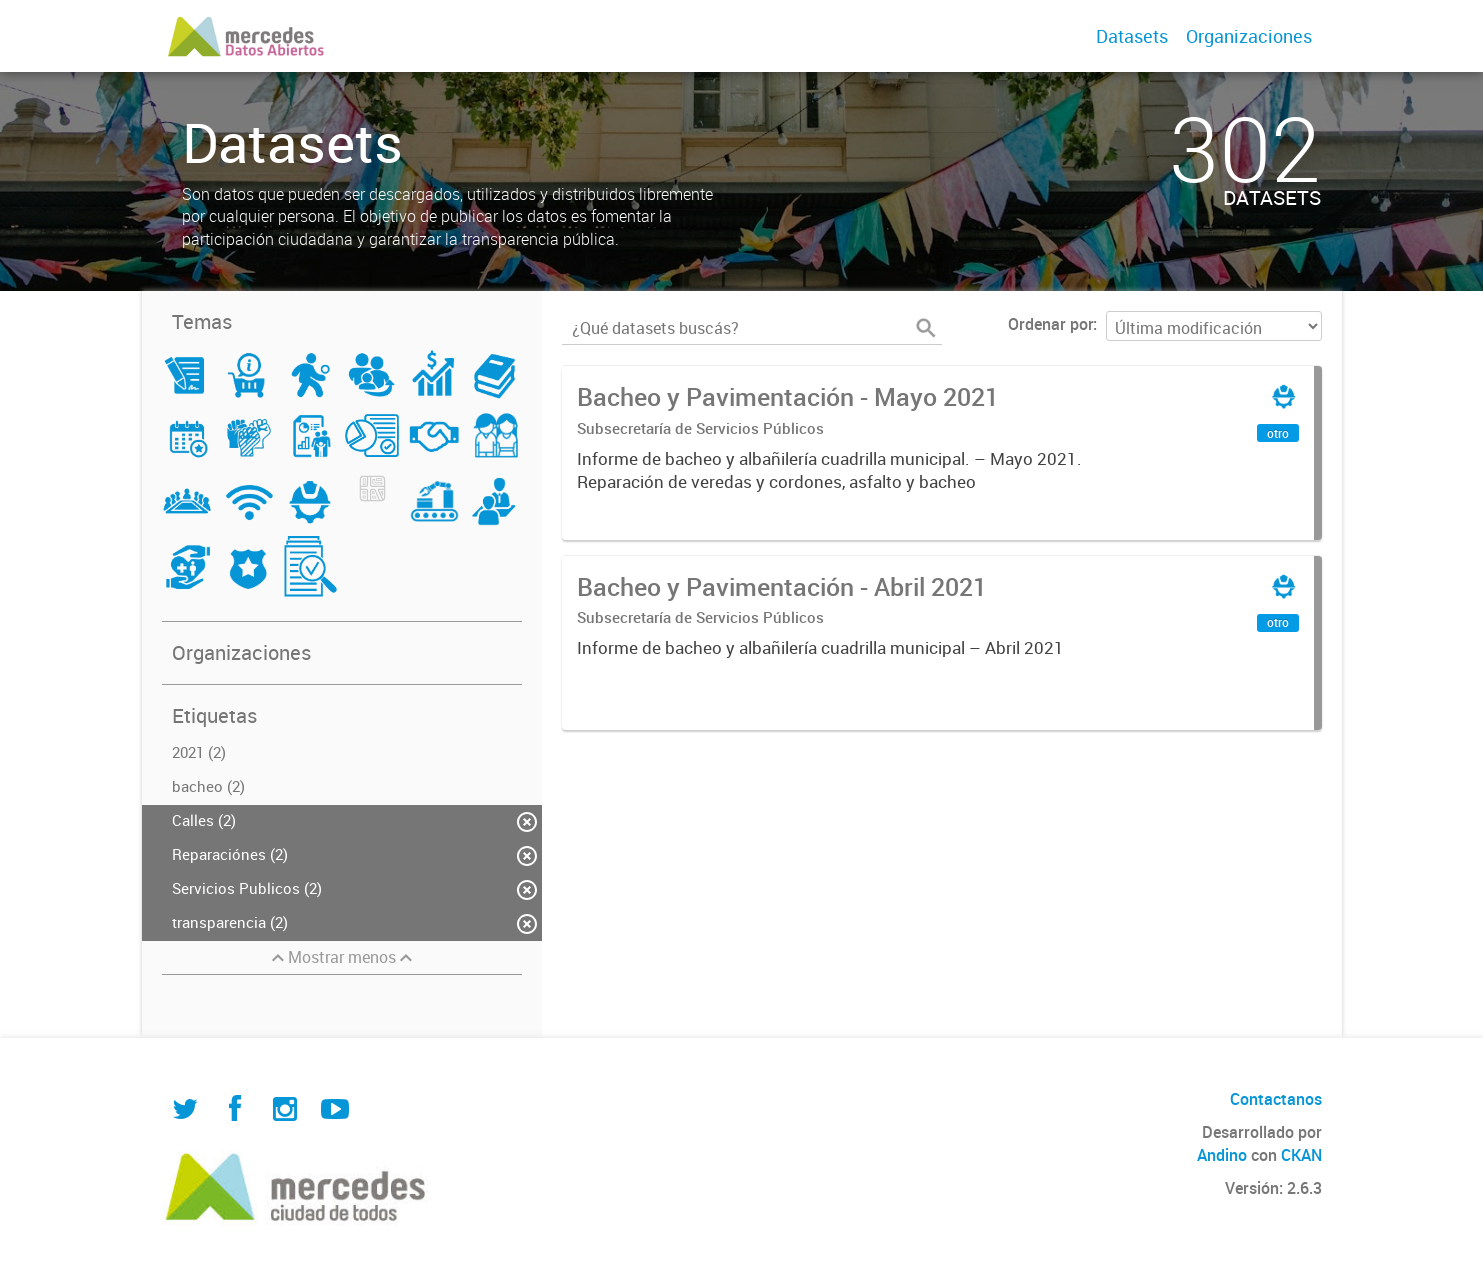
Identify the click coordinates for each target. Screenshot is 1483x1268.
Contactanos (1276, 1099)
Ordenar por (1050, 324)
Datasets (1132, 36)
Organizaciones (1249, 36)
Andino (1222, 1155)
